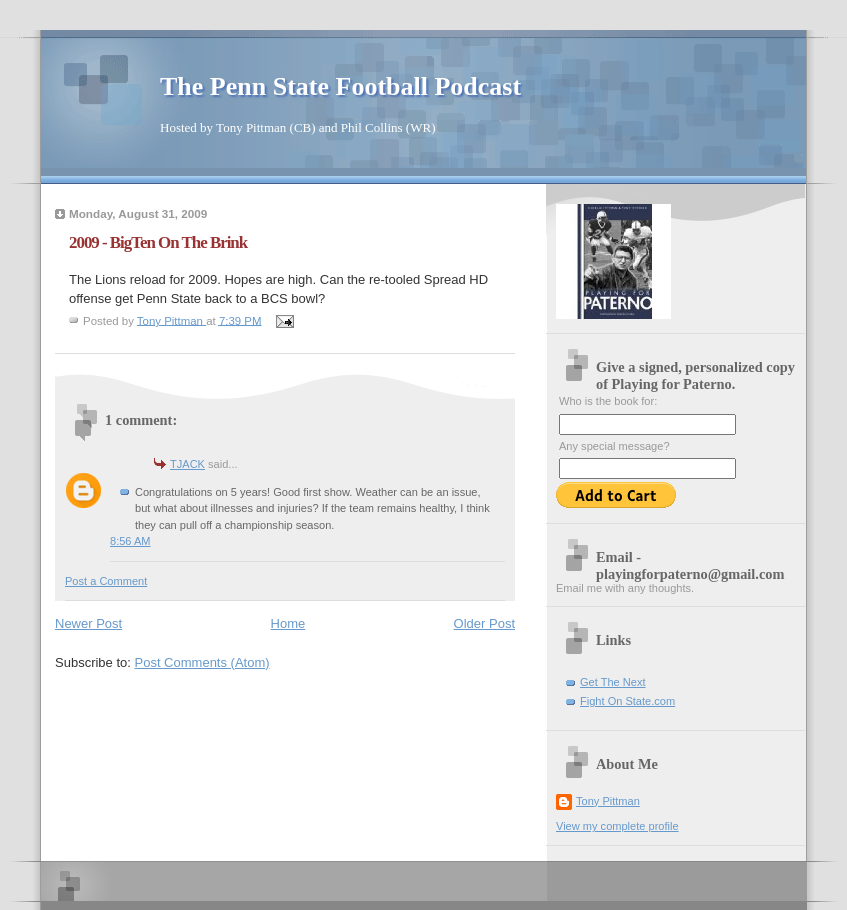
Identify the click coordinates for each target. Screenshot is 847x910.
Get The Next (613, 682)
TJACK (187, 464)
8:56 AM (130, 541)
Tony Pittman (608, 801)
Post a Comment (106, 581)
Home (288, 623)
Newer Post (88, 623)
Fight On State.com (627, 701)
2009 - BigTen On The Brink (158, 242)
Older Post (484, 623)
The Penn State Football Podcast (340, 86)
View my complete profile (617, 826)
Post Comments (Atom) (202, 662)
